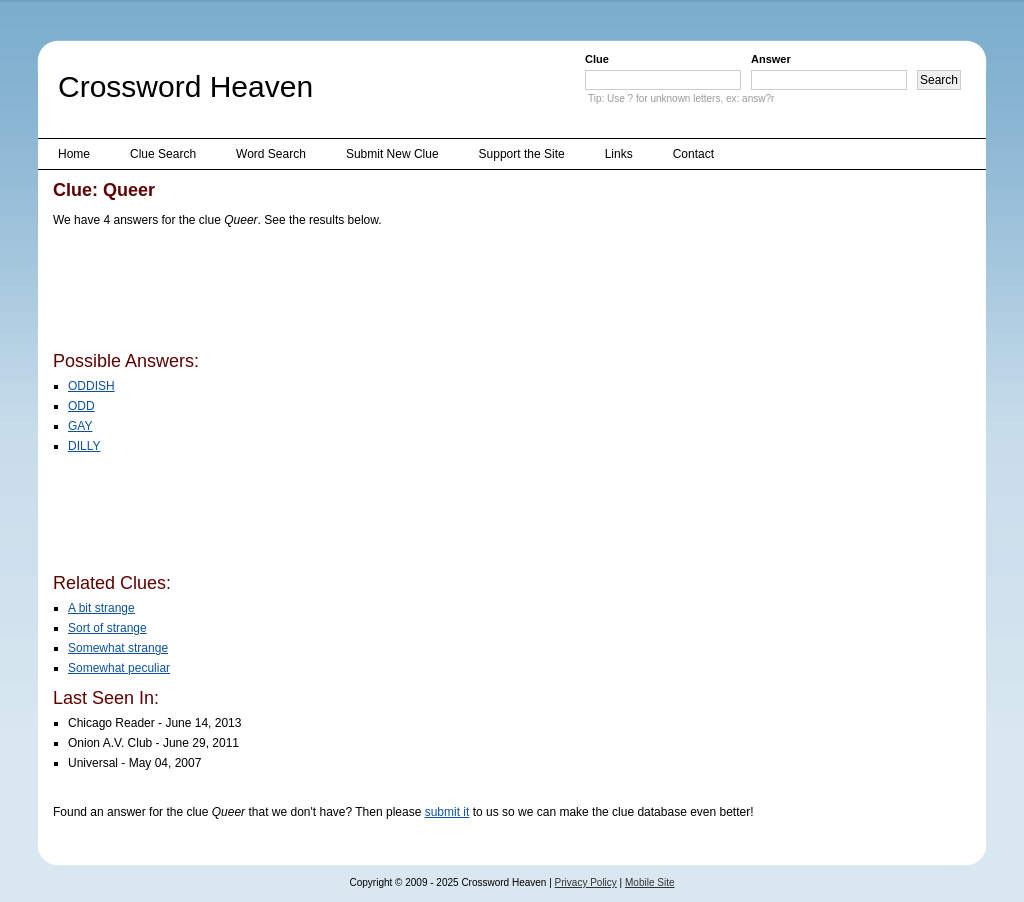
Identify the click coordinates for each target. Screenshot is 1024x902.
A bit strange (101, 608)
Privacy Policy (586, 882)
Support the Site (522, 154)
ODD (81, 406)
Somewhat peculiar (119, 668)
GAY (80, 426)
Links (619, 154)
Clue (597, 59)
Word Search (271, 154)
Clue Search (163, 154)
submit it (447, 812)
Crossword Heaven (185, 86)
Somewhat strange (118, 648)
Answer (771, 59)
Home (74, 154)
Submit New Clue (392, 154)
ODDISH (91, 386)
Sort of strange (107, 628)
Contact (693, 154)
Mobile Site (649, 882)
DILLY (84, 446)
